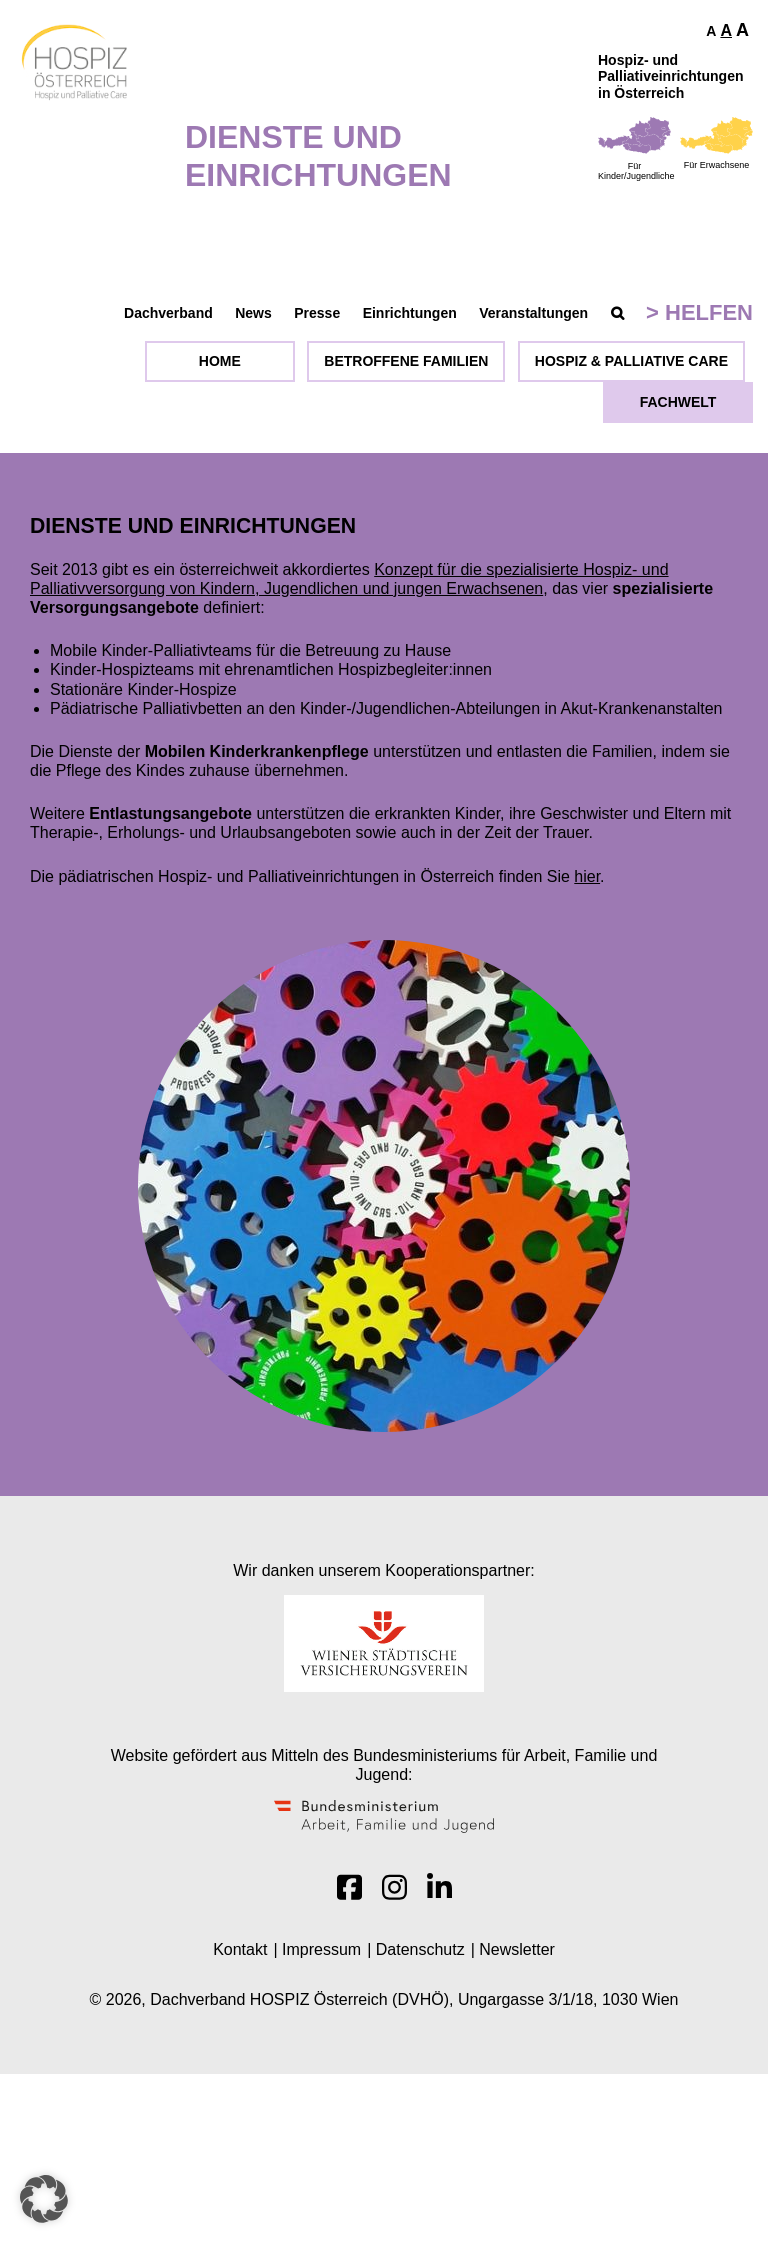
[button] (44, 2199)
